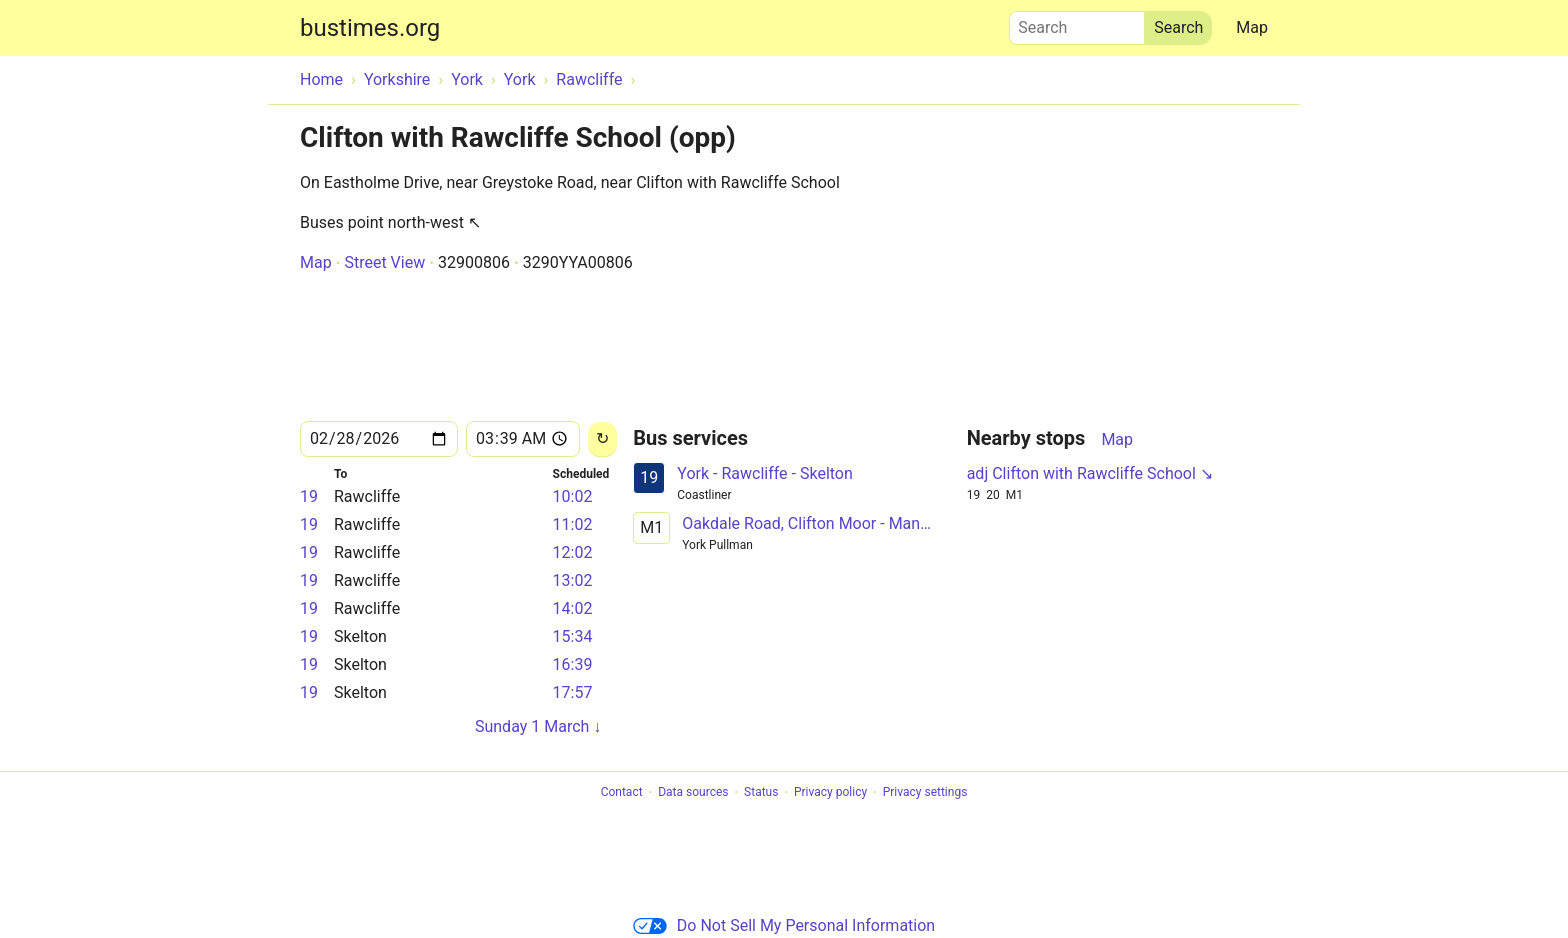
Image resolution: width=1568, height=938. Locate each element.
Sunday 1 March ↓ (538, 726)
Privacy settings (925, 793)
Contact (622, 793)
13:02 (573, 580)
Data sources (693, 793)
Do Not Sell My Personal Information (784, 925)
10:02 (573, 496)
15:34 (573, 636)
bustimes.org (370, 28)
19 (309, 496)
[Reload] (602, 439)
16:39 (573, 664)
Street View (384, 262)
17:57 (573, 692)
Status (761, 793)
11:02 (573, 524)
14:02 (573, 608)
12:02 (573, 552)
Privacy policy (830, 793)
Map (1252, 27)
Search (1077, 23)
